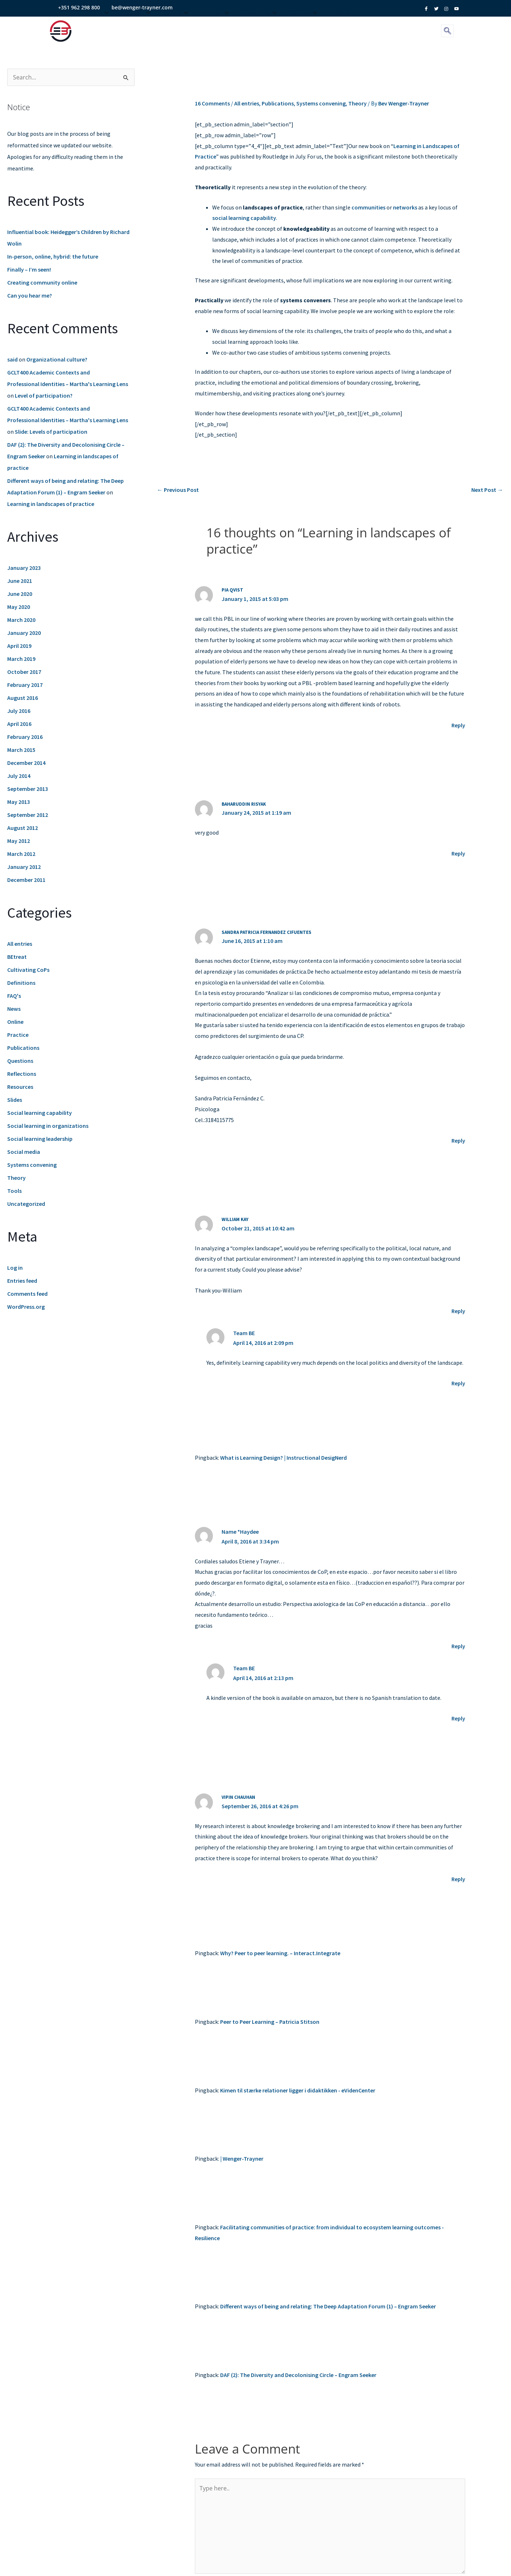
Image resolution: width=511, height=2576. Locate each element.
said (12, 359)
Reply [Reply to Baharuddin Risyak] (458, 853)
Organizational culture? (56, 359)
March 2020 (21, 619)
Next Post (487, 489)
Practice (18, 1034)
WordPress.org (26, 1306)
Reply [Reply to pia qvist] (458, 725)
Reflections (21, 1073)
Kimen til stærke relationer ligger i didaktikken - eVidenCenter (297, 2090)
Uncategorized (26, 1203)
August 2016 (22, 697)
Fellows (340, 27)
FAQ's (14, 995)
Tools (14, 1190)
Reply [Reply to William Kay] (458, 1311)
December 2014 (26, 762)
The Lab (215, 27)
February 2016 (25, 736)
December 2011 (26, 879)
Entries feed (22, 1280)
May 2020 (18, 606)
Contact (303, 27)
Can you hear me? (29, 295)
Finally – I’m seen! (29, 269)
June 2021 (19, 580)
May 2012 (18, 840)
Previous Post (178, 489)
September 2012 (27, 814)
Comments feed (27, 1293)
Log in (15, 1267)
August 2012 (22, 827)
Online (15, 1021)
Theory (16, 1177)
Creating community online (42, 282)
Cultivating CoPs (28, 969)
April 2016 (19, 723)
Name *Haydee (240, 1531)
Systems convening (32, 1164)
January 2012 (24, 866)
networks (405, 207)
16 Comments (212, 103)
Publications (23, 1047)
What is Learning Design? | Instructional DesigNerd (283, 1457)
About (97, 27)
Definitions (21, 982)
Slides (14, 1099)
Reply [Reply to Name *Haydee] (458, 1646)
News (14, 1008)
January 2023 (24, 567)
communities (368, 207)
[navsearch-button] (447, 31)
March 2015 (21, 749)
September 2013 (27, 788)
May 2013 (18, 801)
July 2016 (18, 710)
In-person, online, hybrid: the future (52, 256)
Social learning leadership (40, 1138)
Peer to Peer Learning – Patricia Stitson (269, 2021)
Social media (23, 1151)
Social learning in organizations (47, 1125)
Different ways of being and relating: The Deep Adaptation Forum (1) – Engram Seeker (328, 2306)
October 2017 (24, 671)
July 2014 (18, 775)
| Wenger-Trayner (241, 2158)
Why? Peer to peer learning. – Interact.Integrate (280, 1953)
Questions (20, 1060)
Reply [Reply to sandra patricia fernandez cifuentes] (458, 1140)
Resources (259, 27)
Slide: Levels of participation (51, 431)
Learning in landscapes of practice (50, 503)
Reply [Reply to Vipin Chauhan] (458, 1879)
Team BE (244, 1333)
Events (175, 27)
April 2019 (19, 645)
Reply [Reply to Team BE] (458, 1383)
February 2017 (25, 684)
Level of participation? (44, 395)
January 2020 (24, 632)
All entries (19, 943)
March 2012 (21, 853)
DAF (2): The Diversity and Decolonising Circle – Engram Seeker (298, 2374)
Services (136, 27)
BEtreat (17, 956)
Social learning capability (39, 1112)
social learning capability (244, 217)
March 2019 (21, 658)
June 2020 (19, 593)
